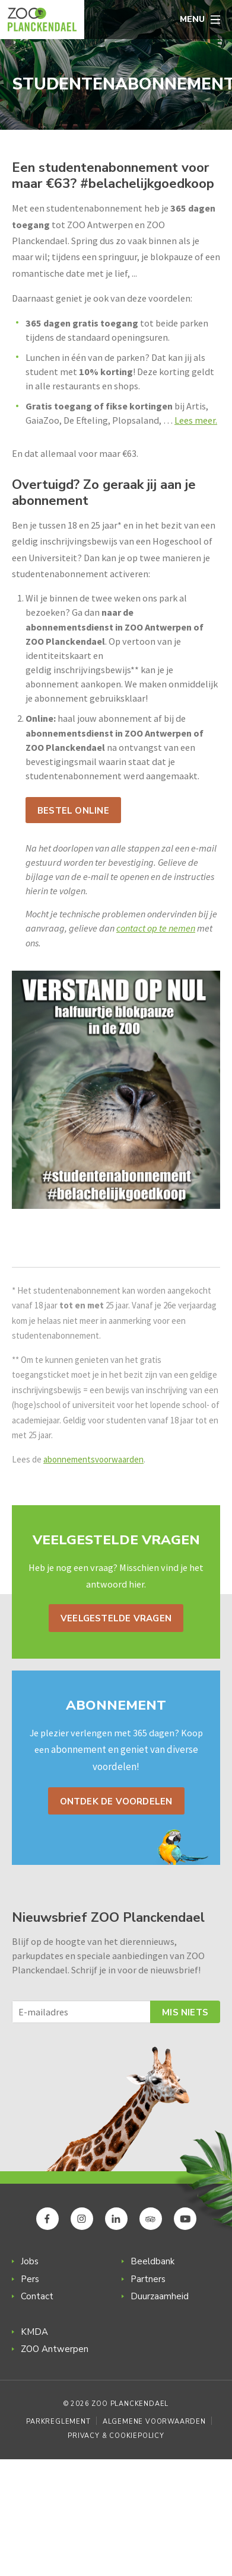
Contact (37, 2296)
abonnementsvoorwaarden (93, 1459)
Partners (148, 2279)
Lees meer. (195, 420)
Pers (30, 2279)
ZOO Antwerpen (54, 2349)
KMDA (34, 2332)
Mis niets (185, 2012)
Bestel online (73, 811)
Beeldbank (152, 2261)
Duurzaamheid (160, 2296)
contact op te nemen (155, 928)
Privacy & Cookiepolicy (116, 2435)
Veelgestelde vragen (116, 1618)
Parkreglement (58, 2421)
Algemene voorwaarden (154, 2421)
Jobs (30, 2261)
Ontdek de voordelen (116, 1801)
